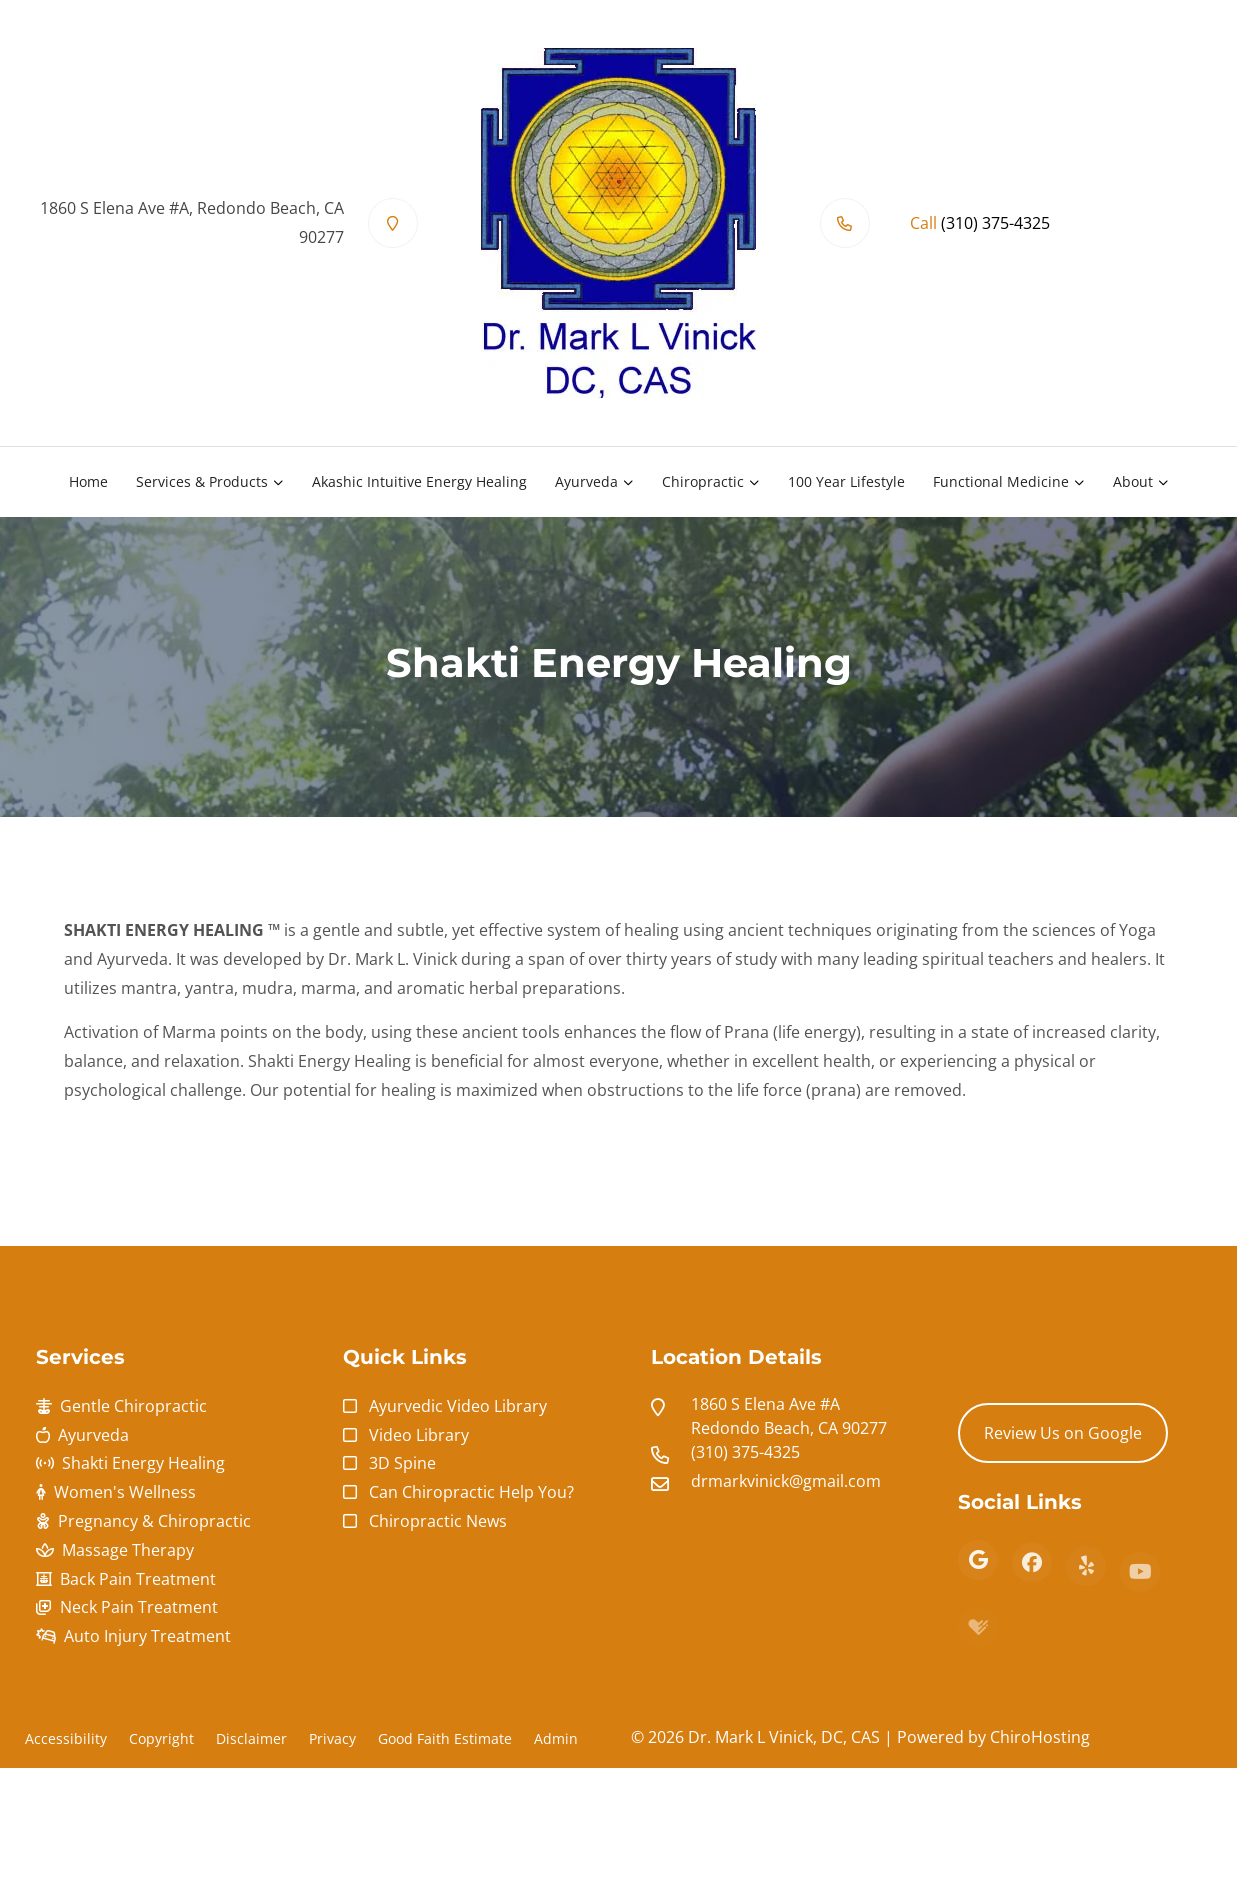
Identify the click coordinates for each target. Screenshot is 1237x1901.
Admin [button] (556, 1738)
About (1133, 481)
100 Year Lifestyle (846, 481)
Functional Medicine (1001, 481)
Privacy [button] (332, 1738)
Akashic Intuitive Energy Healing (419, 481)
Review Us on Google (1063, 1433)
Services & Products (202, 481)
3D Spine (402, 1463)
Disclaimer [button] (251, 1738)
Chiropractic (703, 481)
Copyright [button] (161, 1738)
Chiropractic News (438, 1521)
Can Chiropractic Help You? (471, 1492)
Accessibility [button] (66, 1738)
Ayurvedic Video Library (458, 1406)
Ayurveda (586, 481)
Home (88, 481)
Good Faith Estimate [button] (445, 1738)
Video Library (419, 1435)
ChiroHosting (1040, 1737)
